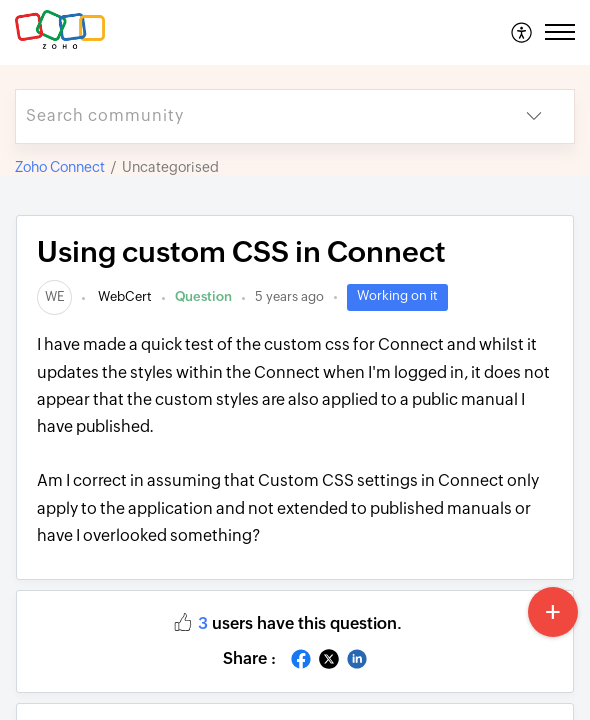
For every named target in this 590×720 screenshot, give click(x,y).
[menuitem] (522, 32)
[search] (255, 116)
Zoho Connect (60, 167)
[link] (54, 296)
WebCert (123, 296)
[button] (522, 32)
